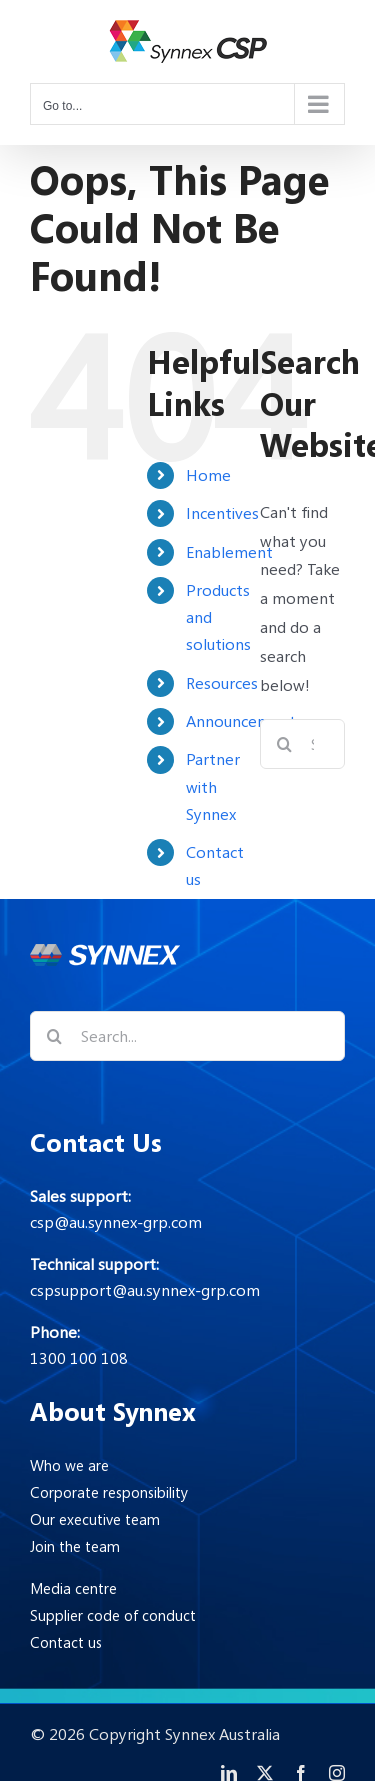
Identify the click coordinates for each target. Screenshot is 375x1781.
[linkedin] (229, 1773)
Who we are (69, 1465)
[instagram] (337, 1773)
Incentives (222, 513)
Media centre (73, 1588)
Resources (222, 683)
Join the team (75, 1546)
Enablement (229, 552)
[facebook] (301, 1773)
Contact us (66, 1642)
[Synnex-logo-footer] (105, 952)
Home (208, 475)
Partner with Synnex (213, 786)
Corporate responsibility (109, 1492)
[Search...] (187, 1036)
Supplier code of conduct (113, 1615)
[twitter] (265, 1773)
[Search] (285, 744)
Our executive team (95, 1519)
